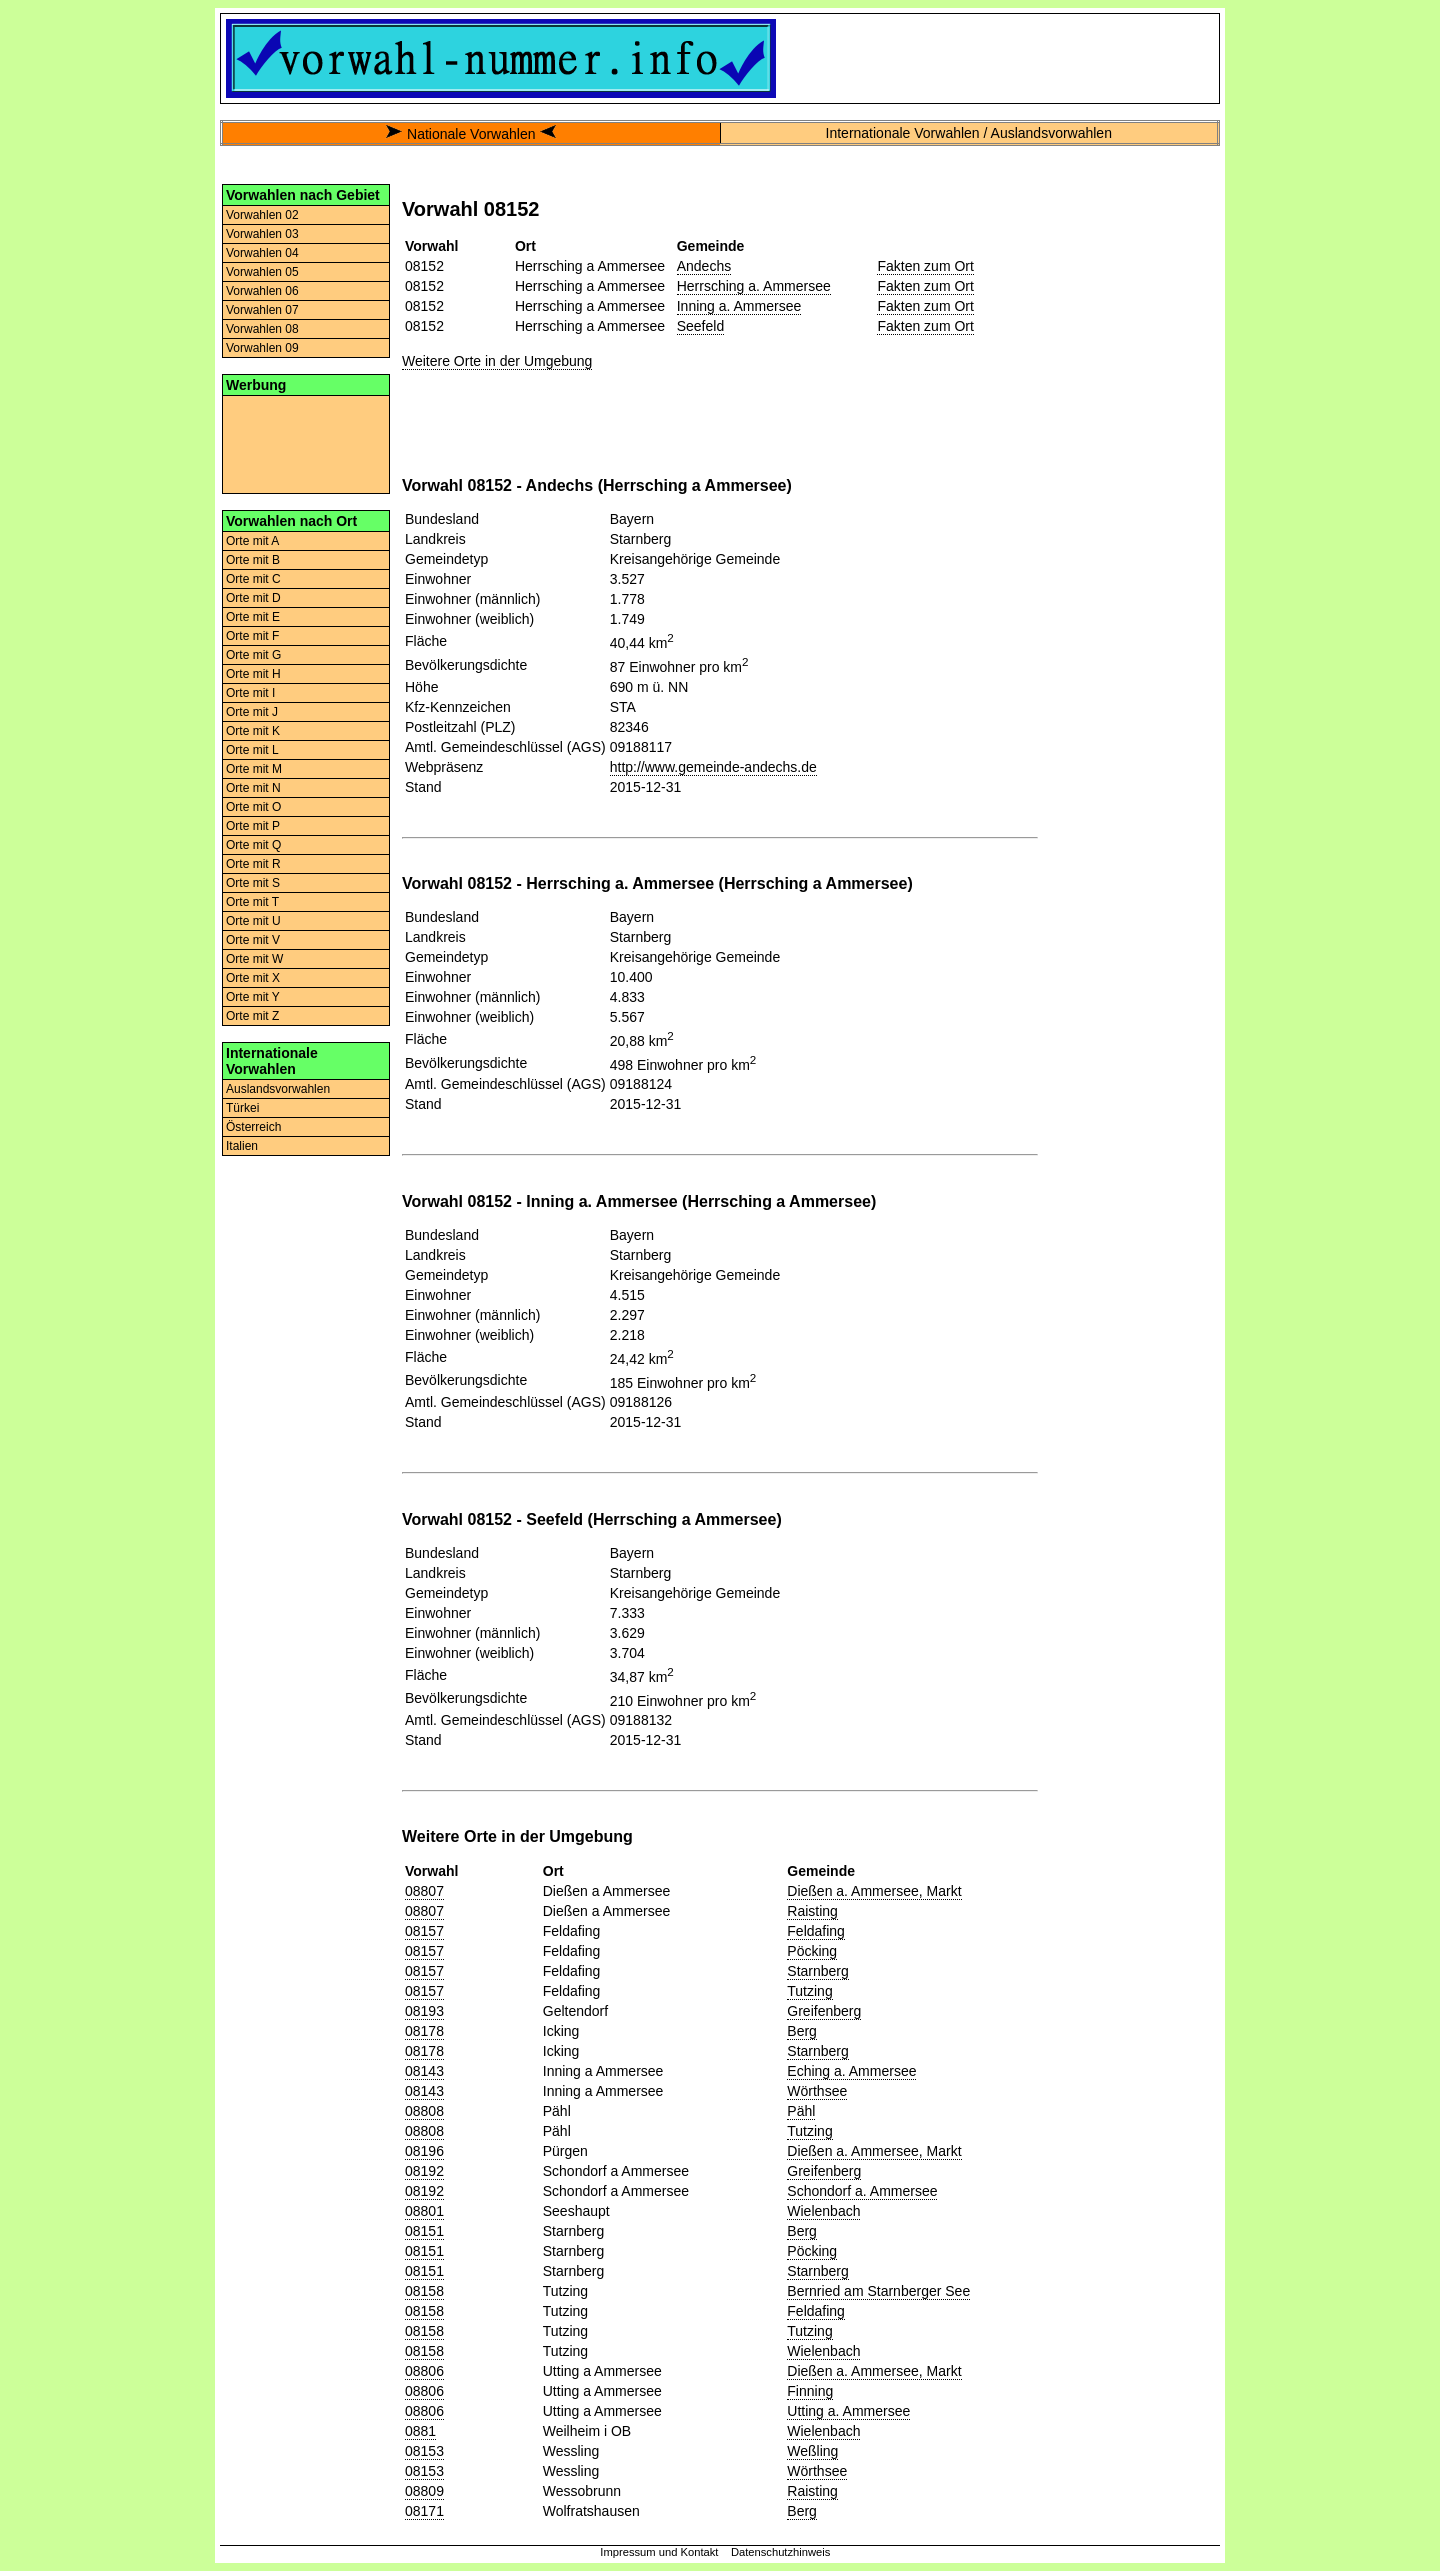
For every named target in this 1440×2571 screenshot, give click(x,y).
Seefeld (700, 326)
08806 (424, 2371)
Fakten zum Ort (925, 266)
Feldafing (816, 1931)
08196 (424, 2151)
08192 (424, 2171)
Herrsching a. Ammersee (754, 286)
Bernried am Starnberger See (878, 2291)
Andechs (704, 266)
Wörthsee (817, 2091)
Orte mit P (253, 826)
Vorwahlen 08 (262, 329)
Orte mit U (253, 921)
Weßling (812, 2451)
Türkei (242, 1108)
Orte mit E (253, 617)
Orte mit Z (252, 1016)
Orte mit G (253, 655)
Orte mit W (254, 959)
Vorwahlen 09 (262, 348)
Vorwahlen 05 (262, 272)
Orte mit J (252, 712)
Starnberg (817, 1971)
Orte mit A (252, 541)
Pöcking (812, 1951)
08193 (424, 2011)
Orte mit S (253, 883)
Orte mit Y (253, 997)
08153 (424, 2451)
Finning (810, 2391)
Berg (802, 2031)
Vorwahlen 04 (262, 253)
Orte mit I (250, 693)
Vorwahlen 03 (262, 234)
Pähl (801, 2111)
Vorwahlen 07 (262, 310)
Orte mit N (253, 788)
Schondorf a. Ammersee (862, 2191)
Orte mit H (253, 674)
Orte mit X (253, 978)
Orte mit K (253, 731)
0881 (420, 2431)
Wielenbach (823, 2211)
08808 (424, 2111)
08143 (424, 2071)
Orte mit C (253, 579)
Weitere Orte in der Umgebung (497, 361)
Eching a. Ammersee (851, 2071)
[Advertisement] (306, 443)
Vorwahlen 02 (262, 215)
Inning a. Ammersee (739, 306)
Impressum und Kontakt (659, 2552)
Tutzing (809, 1991)
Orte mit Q (253, 845)
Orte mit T (252, 902)
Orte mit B (253, 560)
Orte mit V (253, 940)
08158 (424, 2291)
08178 (424, 2031)
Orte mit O (253, 807)
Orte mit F (252, 636)
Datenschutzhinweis (781, 2552)
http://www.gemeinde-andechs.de (713, 767)
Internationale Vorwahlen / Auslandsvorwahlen (969, 133)
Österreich (253, 1127)
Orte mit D (253, 598)
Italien (242, 1146)
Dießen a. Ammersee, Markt (874, 1891)
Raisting (812, 1911)
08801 (424, 2211)
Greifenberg (824, 2011)
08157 (424, 1931)
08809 (424, 2491)
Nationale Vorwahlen (471, 134)
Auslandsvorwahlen (278, 1089)
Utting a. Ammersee (848, 2411)
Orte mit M (254, 769)
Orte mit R (253, 864)
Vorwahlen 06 (262, 291)
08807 (424, 1891)
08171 (424, 2511)
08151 (424, 2231)
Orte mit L (252, 750)
